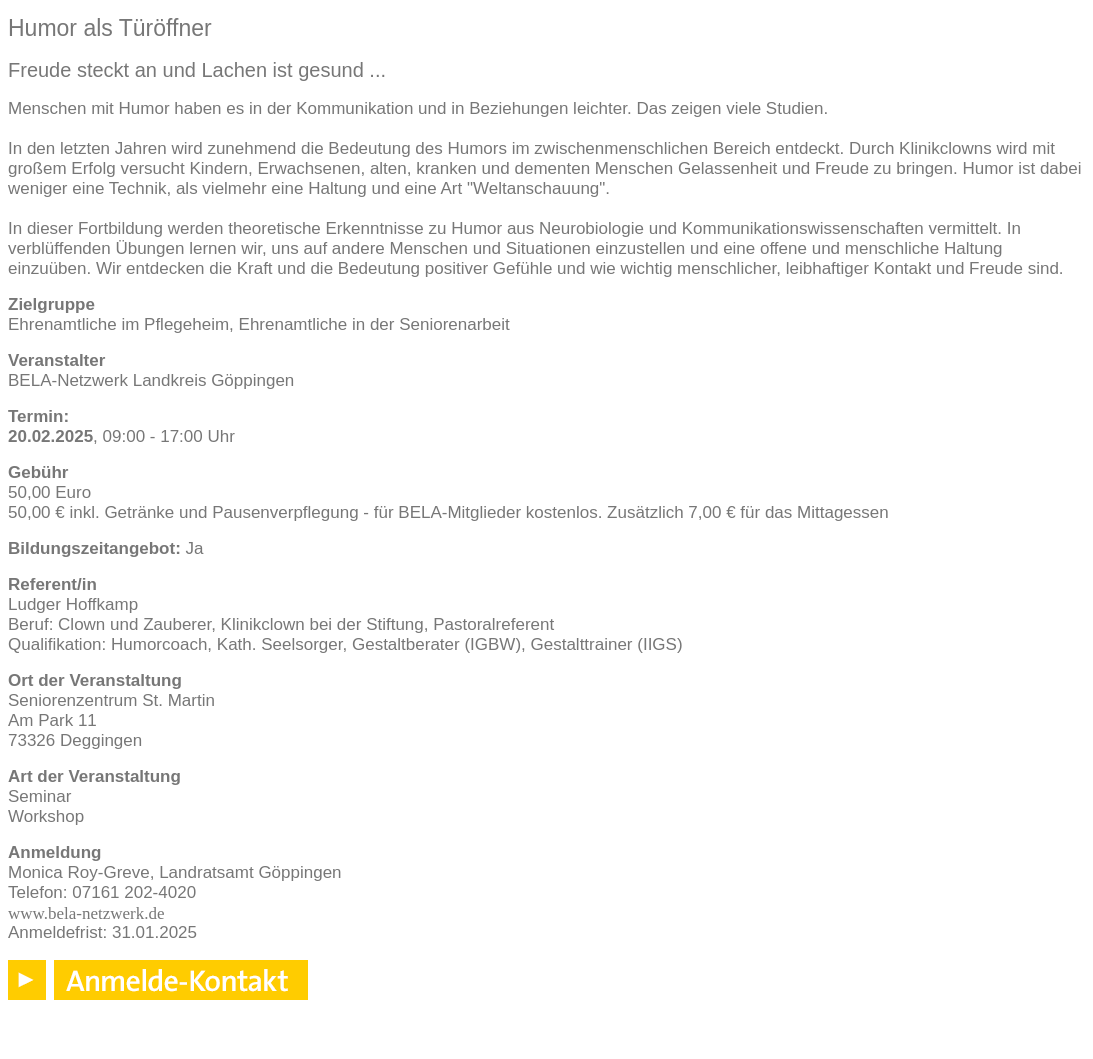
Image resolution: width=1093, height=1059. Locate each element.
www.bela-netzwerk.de (86, 912)
